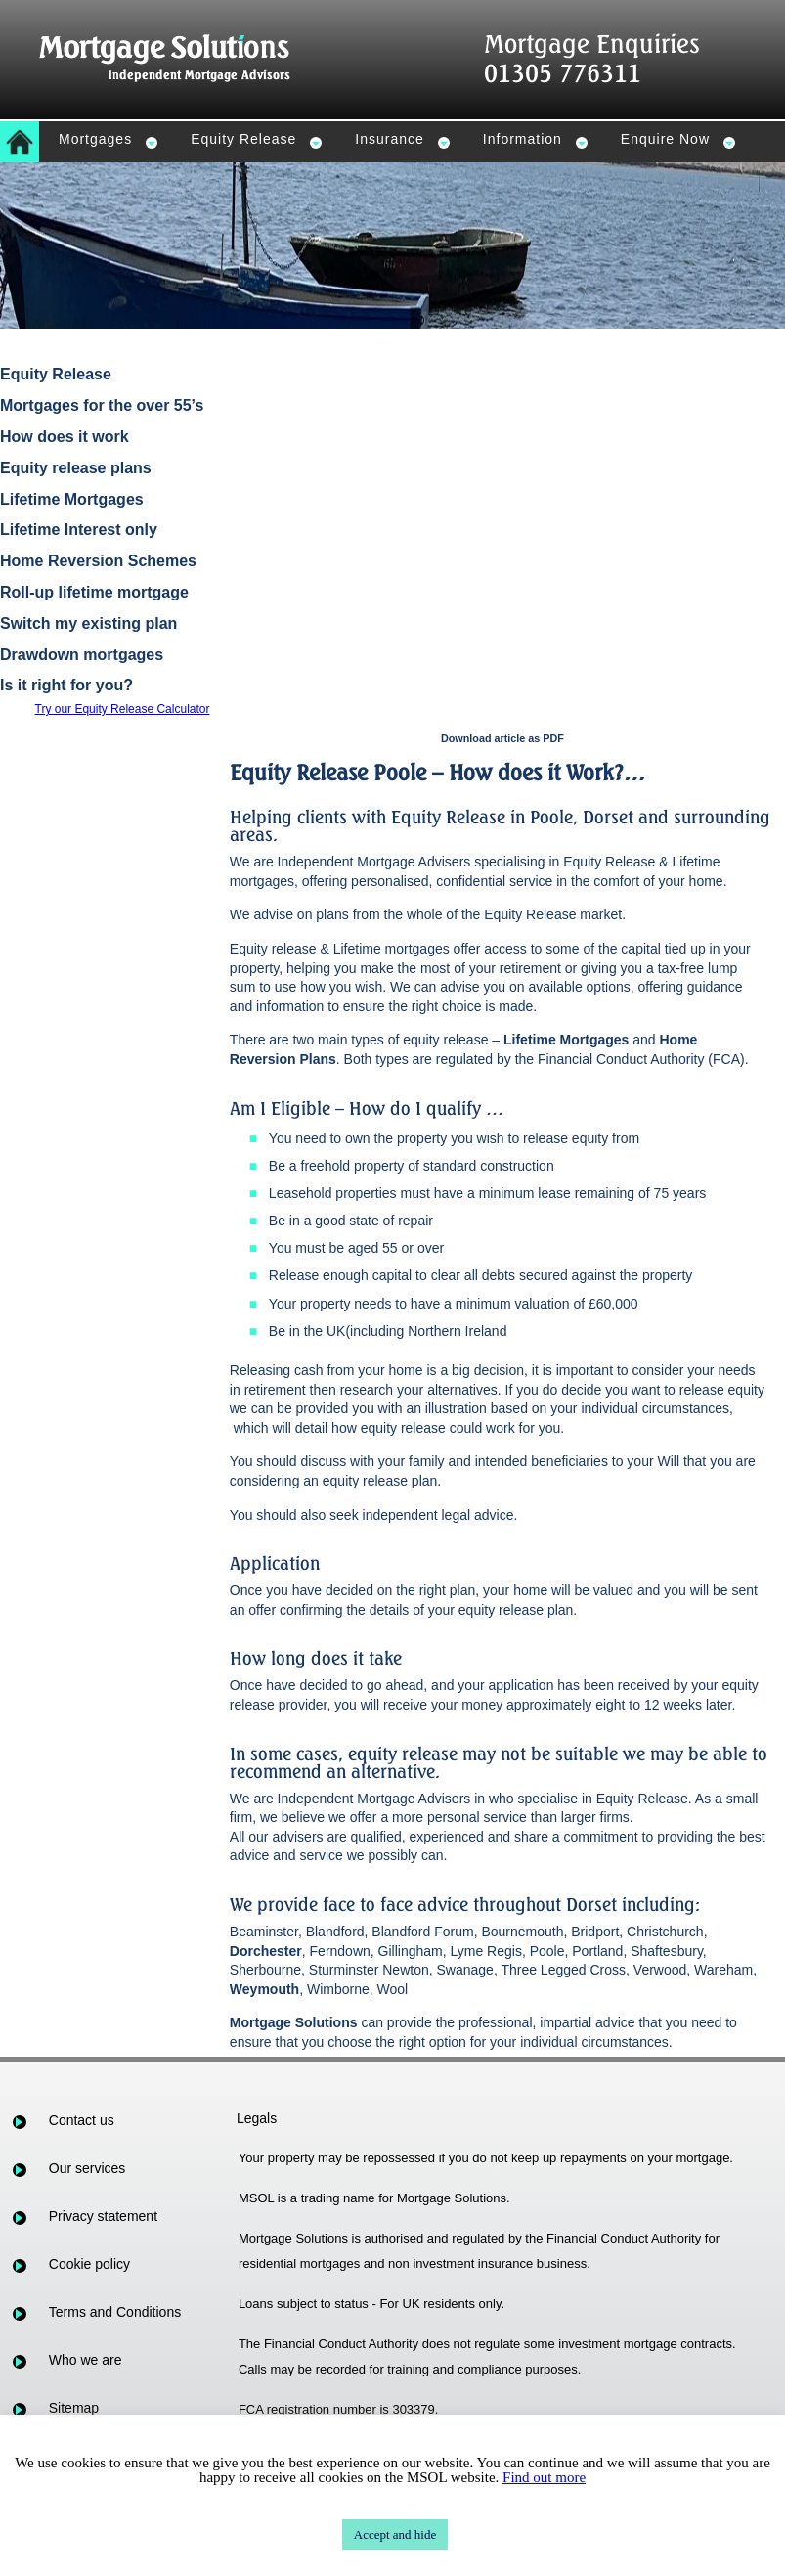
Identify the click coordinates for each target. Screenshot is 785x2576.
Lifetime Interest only (78, 529)
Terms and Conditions (115, 2312)
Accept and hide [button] (395, 2534)
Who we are (85, 2360)
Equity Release (55, 374)
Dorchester (266, 1951)
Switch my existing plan (88, 623)
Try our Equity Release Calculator (122, 709)
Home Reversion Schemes (98, 561)
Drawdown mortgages (81, 654)
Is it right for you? (66, 685)
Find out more (544, 2477)
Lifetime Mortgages (72, 499)
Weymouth (264, 1989)
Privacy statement (103, 2216)
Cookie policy (89, 2264)
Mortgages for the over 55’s (101, 405)
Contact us (81, 2120)
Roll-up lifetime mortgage (94, 592)
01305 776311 (562, 73)
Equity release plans (76, 468)
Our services (87, 2168)
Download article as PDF (502, 738)
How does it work (64, 436)
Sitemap (74, 2408)
